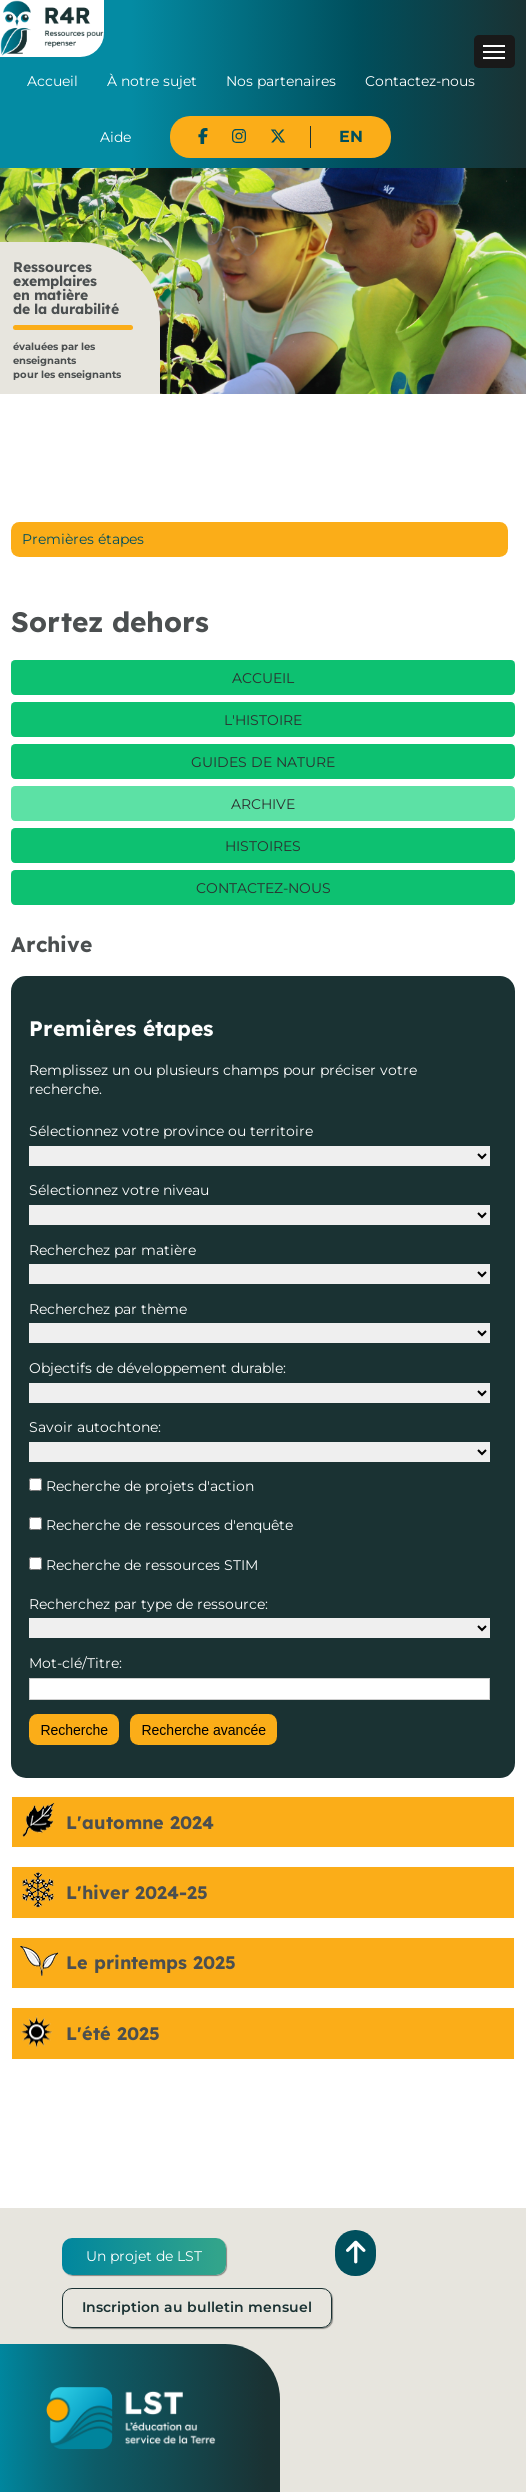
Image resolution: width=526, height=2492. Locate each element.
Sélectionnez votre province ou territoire (171, 1131)
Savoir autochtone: (95, 1427)
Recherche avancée (203, 1730)
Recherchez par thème (108, 1309)
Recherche (74, 1730)
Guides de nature (263, 762)
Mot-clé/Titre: (75, 1663)
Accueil (52, 81)
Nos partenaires (281, 81)
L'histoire (263, 720)
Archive (263, 804)
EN (351, 136)
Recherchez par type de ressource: (148, 1604)
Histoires (263, 846)
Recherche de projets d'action (148, 1486)
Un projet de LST (144, 2256)
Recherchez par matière (112, 1250)
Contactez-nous (420, 81)
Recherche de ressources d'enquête (167, 1525)
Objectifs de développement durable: (157, 1368)
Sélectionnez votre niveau (119, 1190)
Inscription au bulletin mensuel (197, 2307)
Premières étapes (83, 539)
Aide (115, 137)
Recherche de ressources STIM (150, 1565)
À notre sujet (152, 81)
